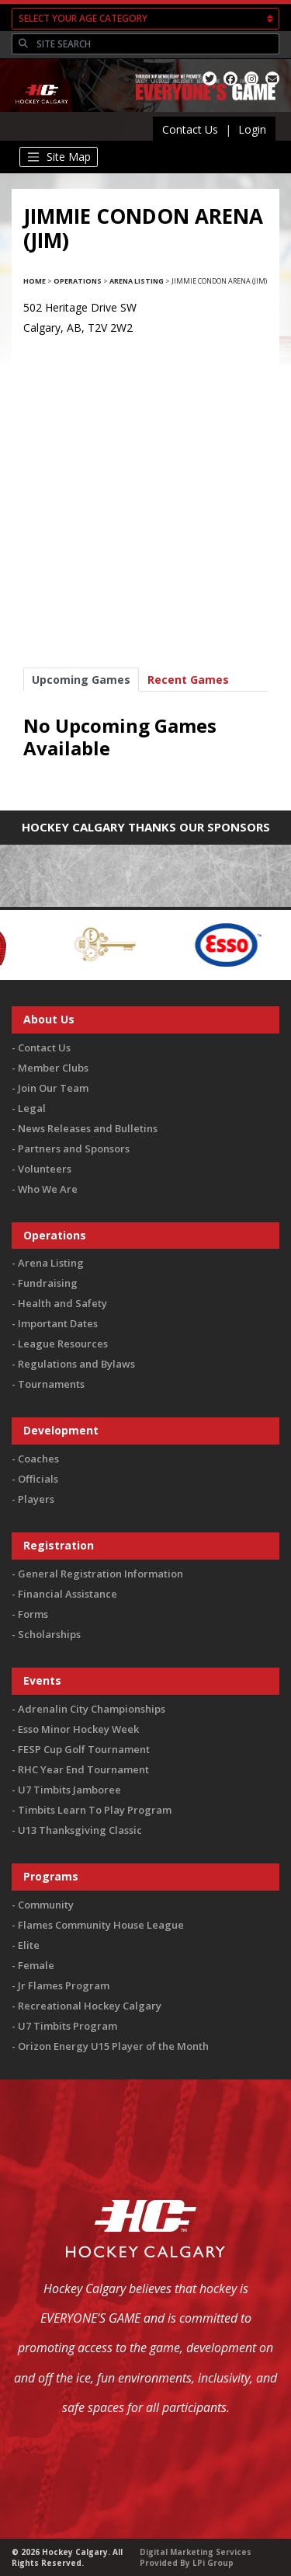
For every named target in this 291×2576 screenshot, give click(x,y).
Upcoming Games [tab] (81, 679)
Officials (38, 1479)
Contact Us (190, 129)
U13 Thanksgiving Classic (80, 1830)
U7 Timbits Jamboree (69, 1790)
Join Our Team (53, 1088)
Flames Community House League (101, 1925)
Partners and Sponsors (74, 1149)
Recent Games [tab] (188, 679)
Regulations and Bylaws (76, 1364)
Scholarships (49, 1634)
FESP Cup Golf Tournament (84, 1749)
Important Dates (58, 1323)
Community (46, 1905)
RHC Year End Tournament (83, 1769)
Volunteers (44, 1169)
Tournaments (51, 1384)
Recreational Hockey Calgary (89, 2006)
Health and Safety (62, 1303)
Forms (33, 1614)
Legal (32, 1108)
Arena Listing (136, 281)
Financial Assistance (67, 1594)
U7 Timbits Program (67, 2026)
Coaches (38, 1459)
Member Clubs (53, 1068)
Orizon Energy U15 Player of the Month (113, 2046)
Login (252, 129)
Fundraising (48, 1283)
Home (34, 281)
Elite (29, 1945)
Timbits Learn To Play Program (94, 1810)
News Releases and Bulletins (88, 1128)
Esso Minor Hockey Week (78, 1729)
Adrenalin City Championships (91, 1709)
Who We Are (48, 1189)
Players (36, 1499)
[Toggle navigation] (58, 157)
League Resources (63, 1344)
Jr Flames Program (63, 1985)
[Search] (156, 44)
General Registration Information (100, 1574)
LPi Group (213, 2562)
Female (36, 1965)
